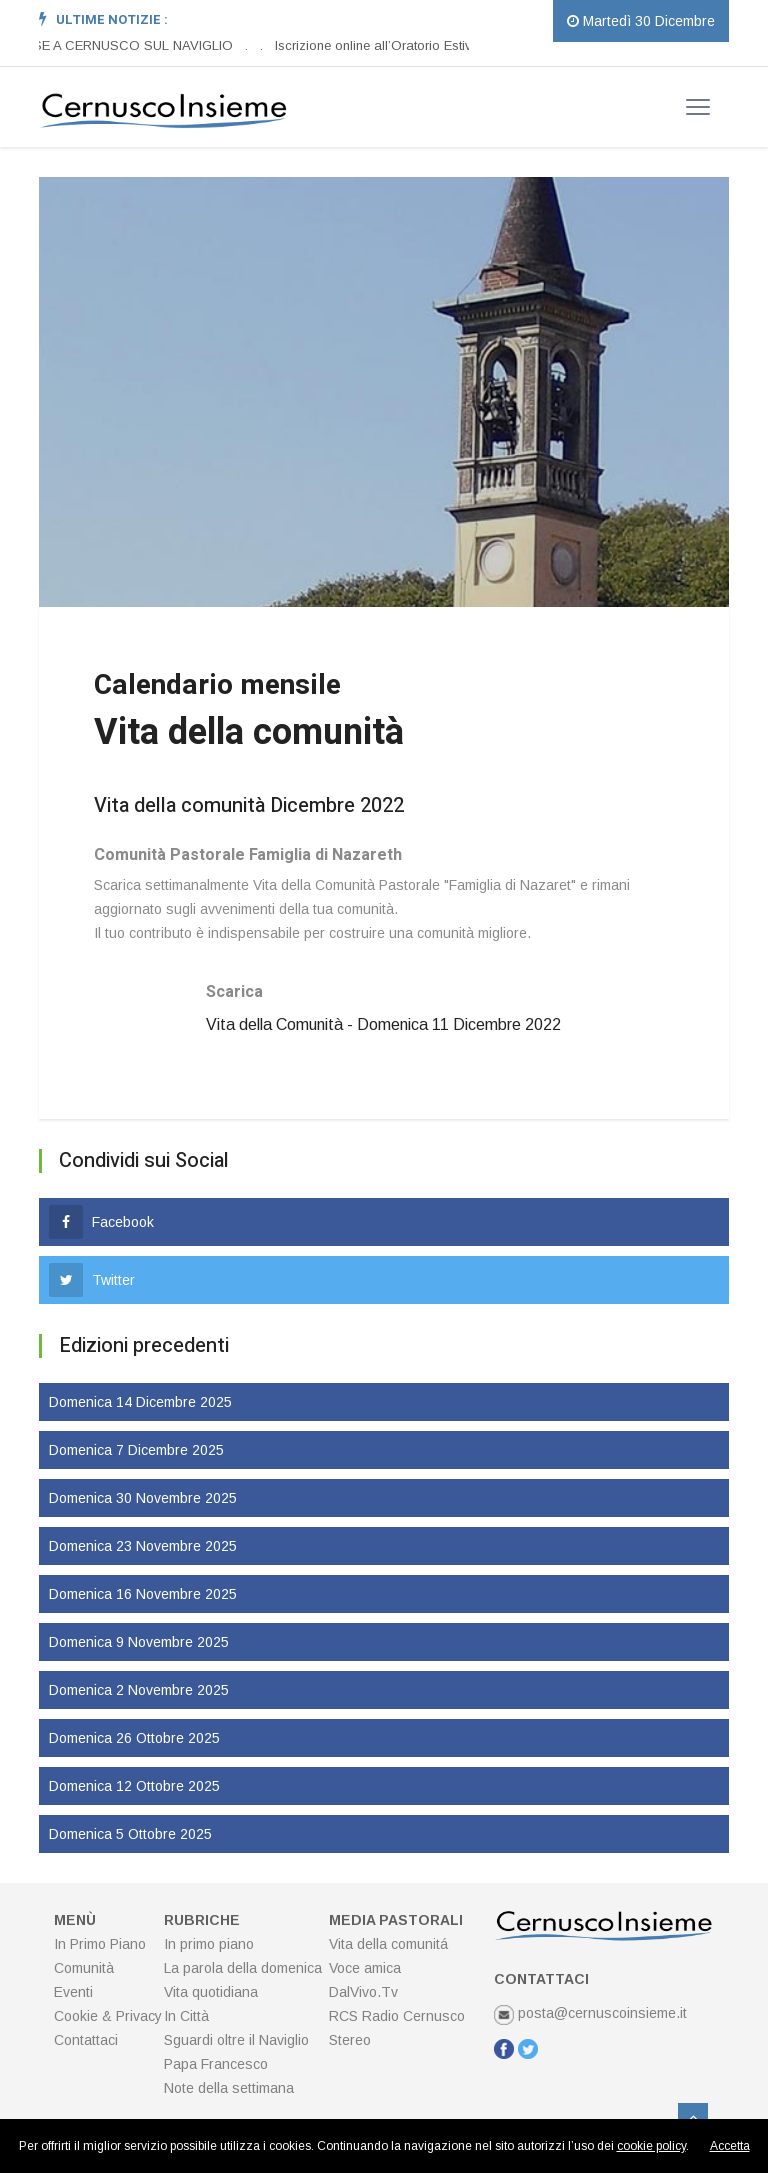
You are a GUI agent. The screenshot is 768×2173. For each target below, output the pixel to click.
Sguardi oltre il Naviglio (236, 2040)
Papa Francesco (216, 2064)
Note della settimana (229, 2088)
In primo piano (209, 1944)
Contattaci (86, 2040)
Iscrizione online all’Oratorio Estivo (377, 45)
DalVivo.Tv (363, 1992)
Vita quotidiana (211, 1992)
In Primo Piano (100, 1944)
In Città (186, 2016)
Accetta (730, 2146)
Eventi (73, 1992)
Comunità (84, 1968)
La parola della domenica (243, 1968)
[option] (252, 46)
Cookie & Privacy (108, 2016)
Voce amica (365, 1968)
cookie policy (651, 2146)
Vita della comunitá (388, 1944)
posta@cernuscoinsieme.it (590, 2013)
